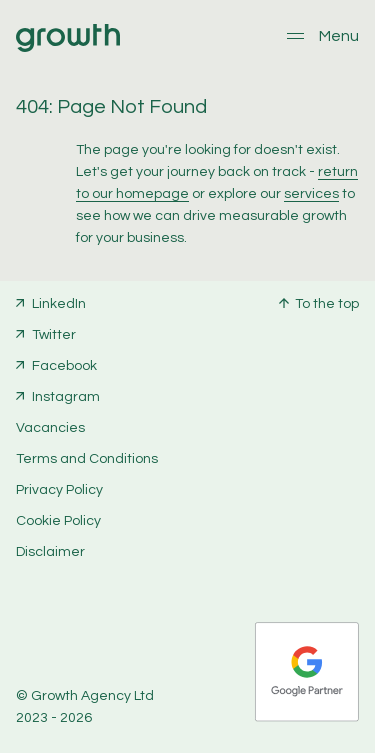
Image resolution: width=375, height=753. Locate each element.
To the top (327, 304)
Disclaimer (50, 552)
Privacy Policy (59, 490)
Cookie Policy (58, 521)
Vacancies (50, 428)
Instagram (66, 397)
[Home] (68, 48)
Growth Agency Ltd (92, 696)
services (311, 194)
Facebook (64, 366)
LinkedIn (59, 304)
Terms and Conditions (87, 459)
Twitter (54, 335)
